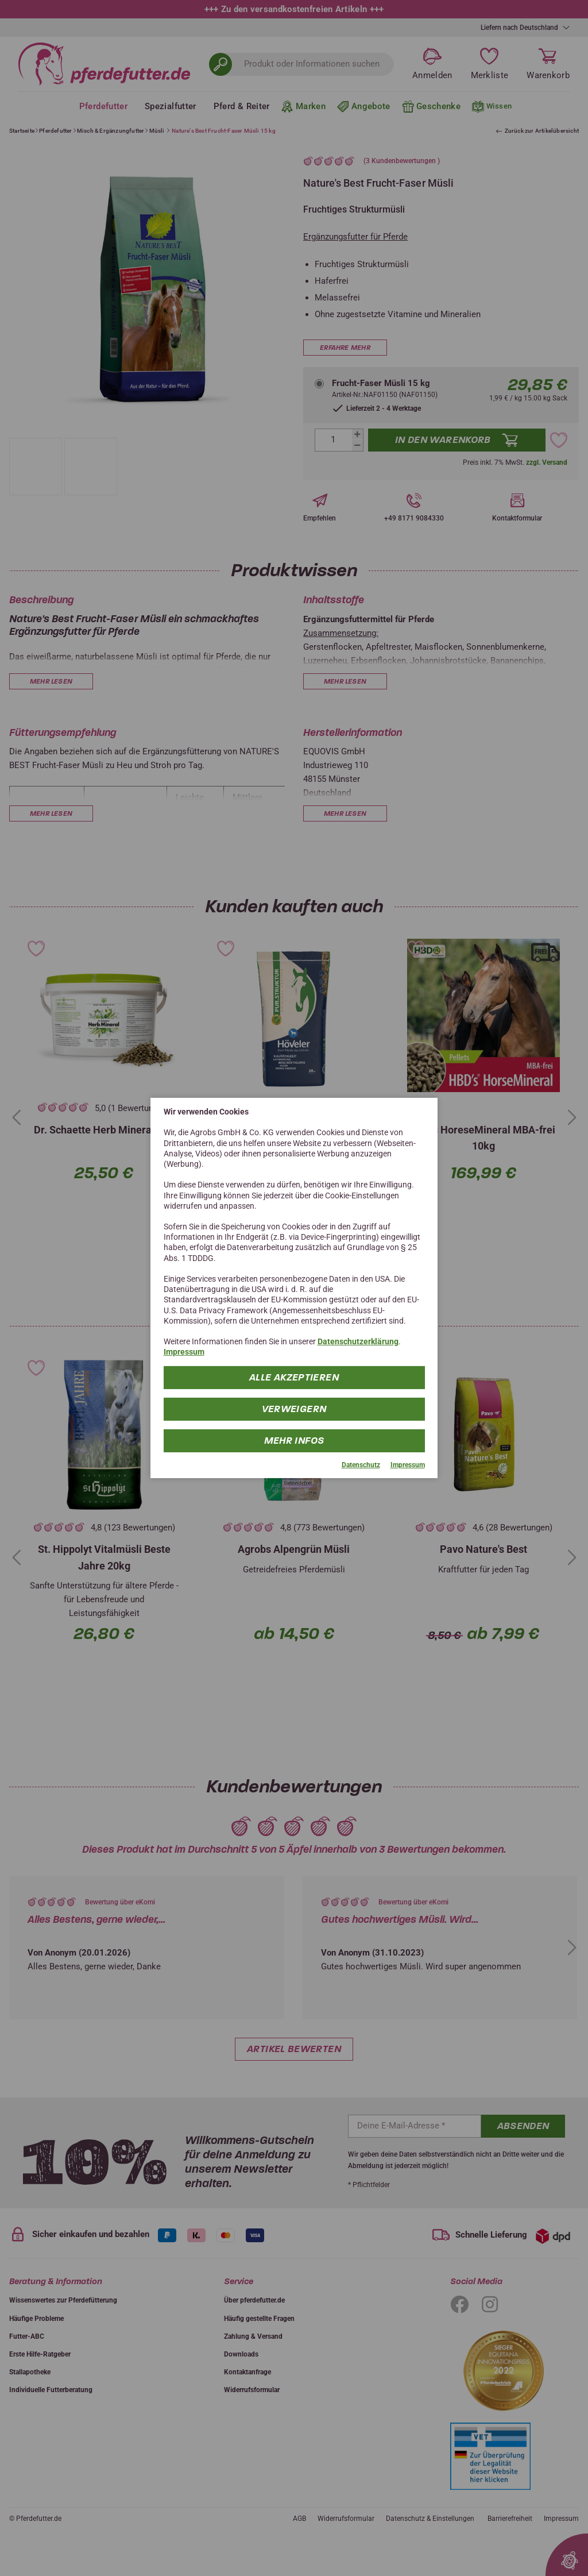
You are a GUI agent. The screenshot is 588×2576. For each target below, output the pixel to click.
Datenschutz (361, 1464)
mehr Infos (294, 1440)
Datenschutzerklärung (358, 1341)
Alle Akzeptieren (294, 1377)
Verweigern (294, 1408)
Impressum (184, 1351)
